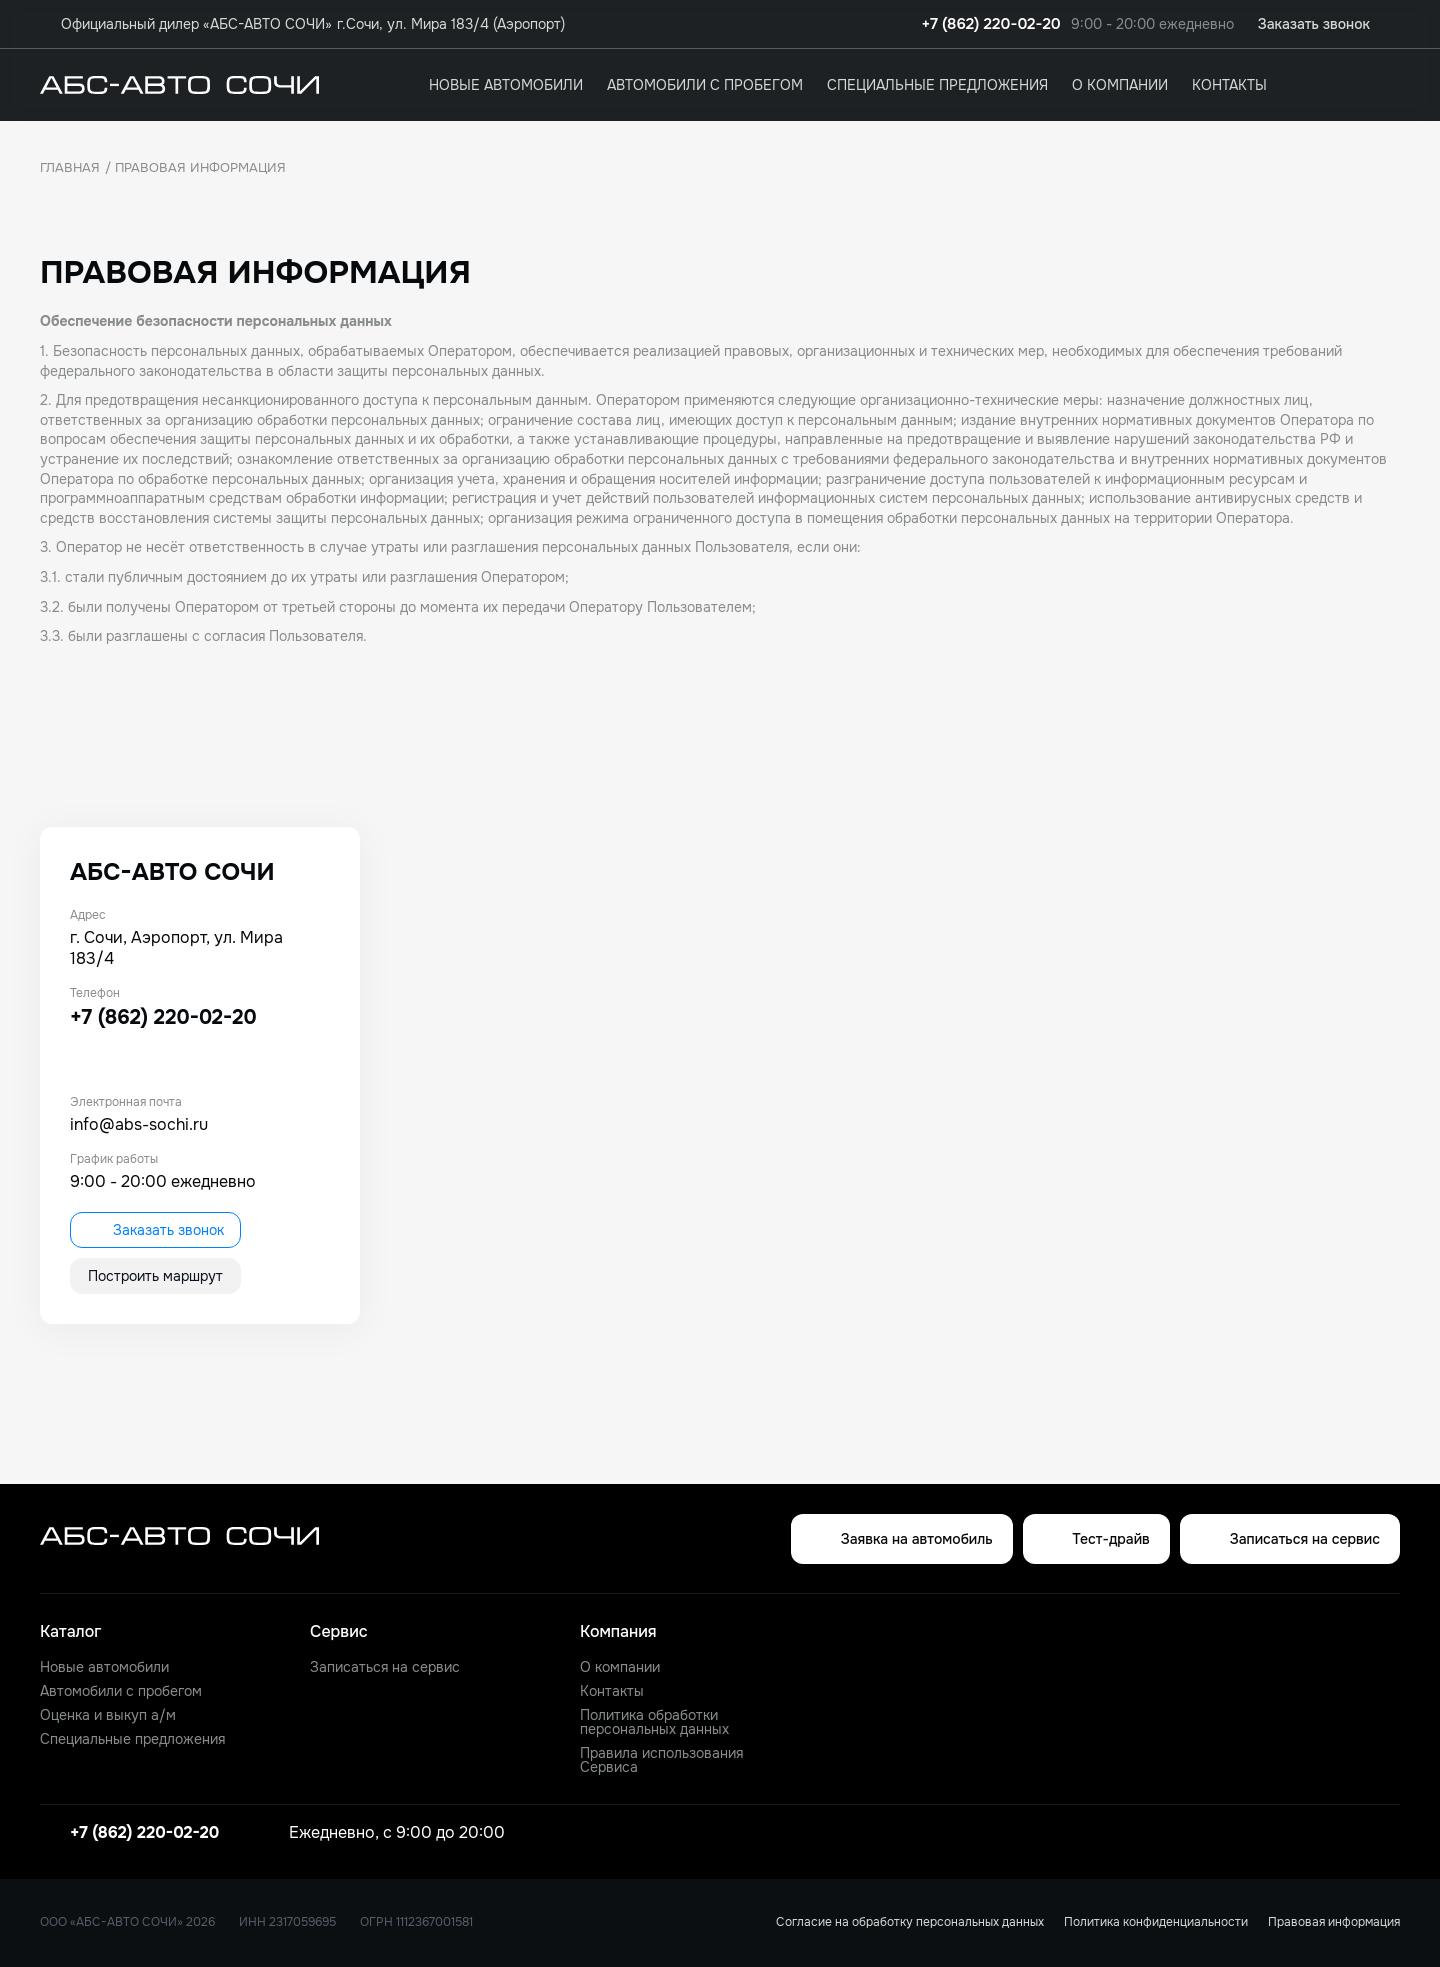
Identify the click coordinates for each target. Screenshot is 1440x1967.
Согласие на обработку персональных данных (910, 1922)
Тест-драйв (1096, 1539)
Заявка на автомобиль (902, 1539)
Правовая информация (1334, 1922)
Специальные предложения (937, 85)
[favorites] (1388, 85)
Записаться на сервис (1290, 1539)
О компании (1120, 85)
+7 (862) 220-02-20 (991, 24)
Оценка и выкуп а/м (108, 1715)
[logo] (179, 85)
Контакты (1229, 85)
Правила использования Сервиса (661, 1760)
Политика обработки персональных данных (654, 1722)
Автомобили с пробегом (705, 85)
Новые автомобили (506, 85)
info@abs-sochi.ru (139, 1124)
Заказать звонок (155, 1230)
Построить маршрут (155, 1276)
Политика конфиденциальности (1156, 1922)
